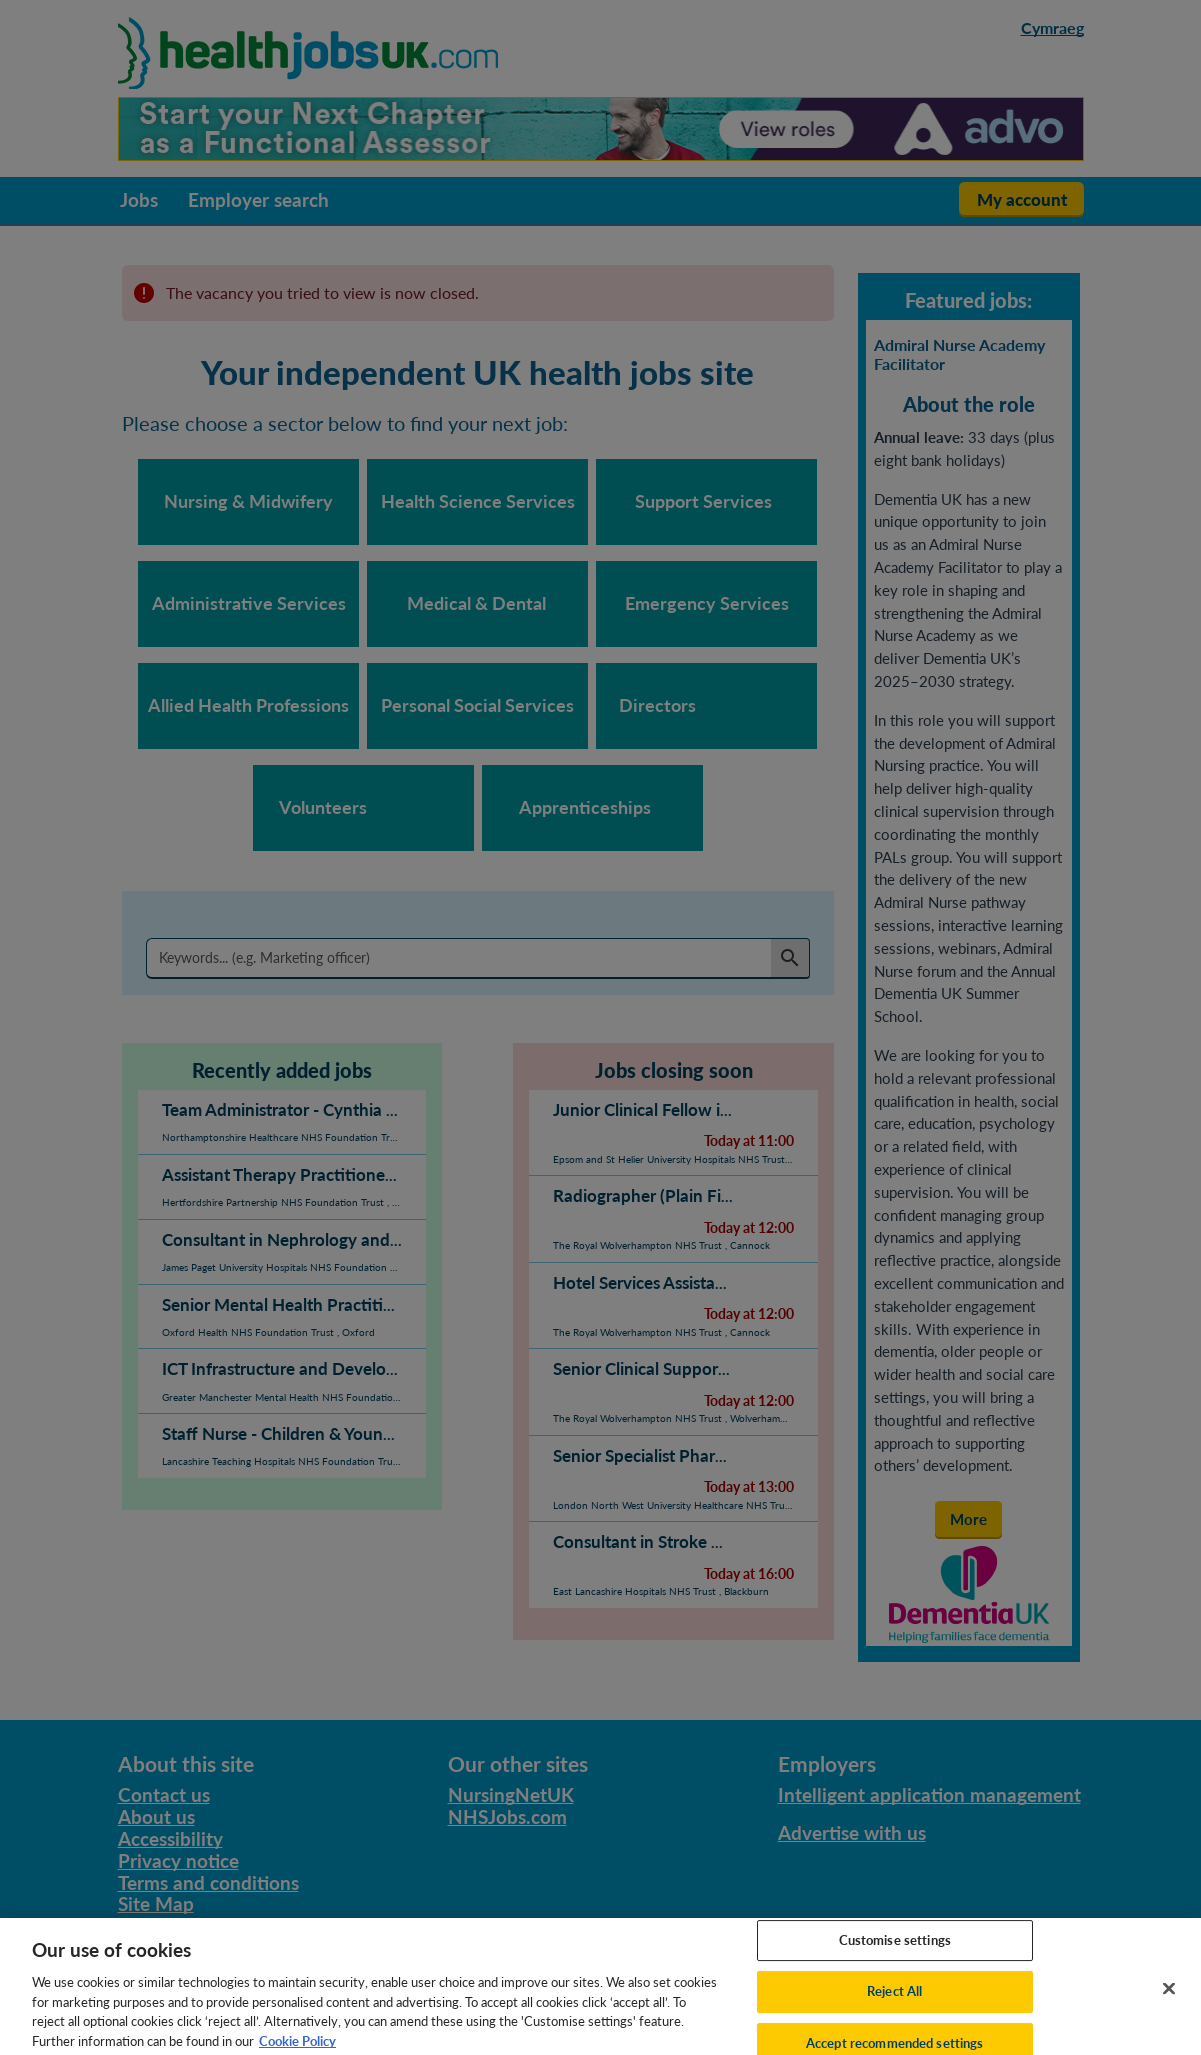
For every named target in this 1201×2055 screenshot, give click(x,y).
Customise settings (895, 1950)
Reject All (894, 2002)
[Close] (1169, 1999)
